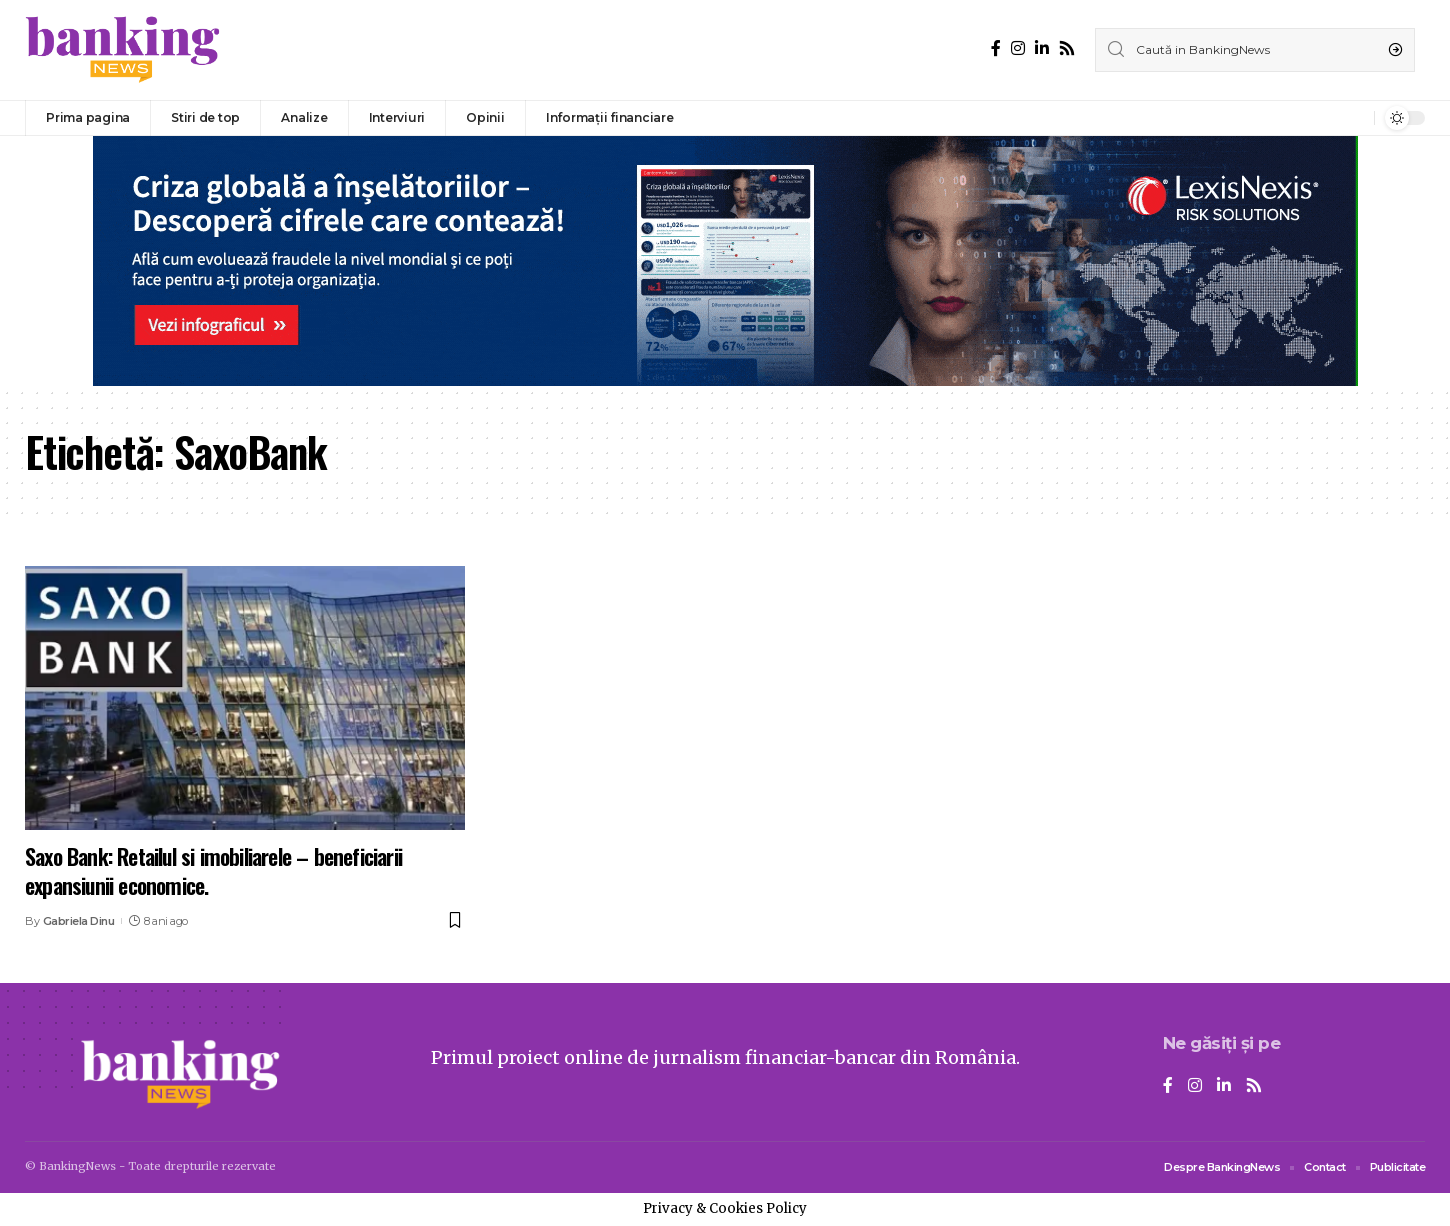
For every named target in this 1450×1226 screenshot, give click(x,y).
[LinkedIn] (1042, 48)
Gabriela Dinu (79, 921)
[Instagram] (1018, 48)
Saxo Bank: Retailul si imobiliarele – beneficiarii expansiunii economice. (213, 870)
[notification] (1354, 118)
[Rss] (1067, 48)
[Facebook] (996, 48)
